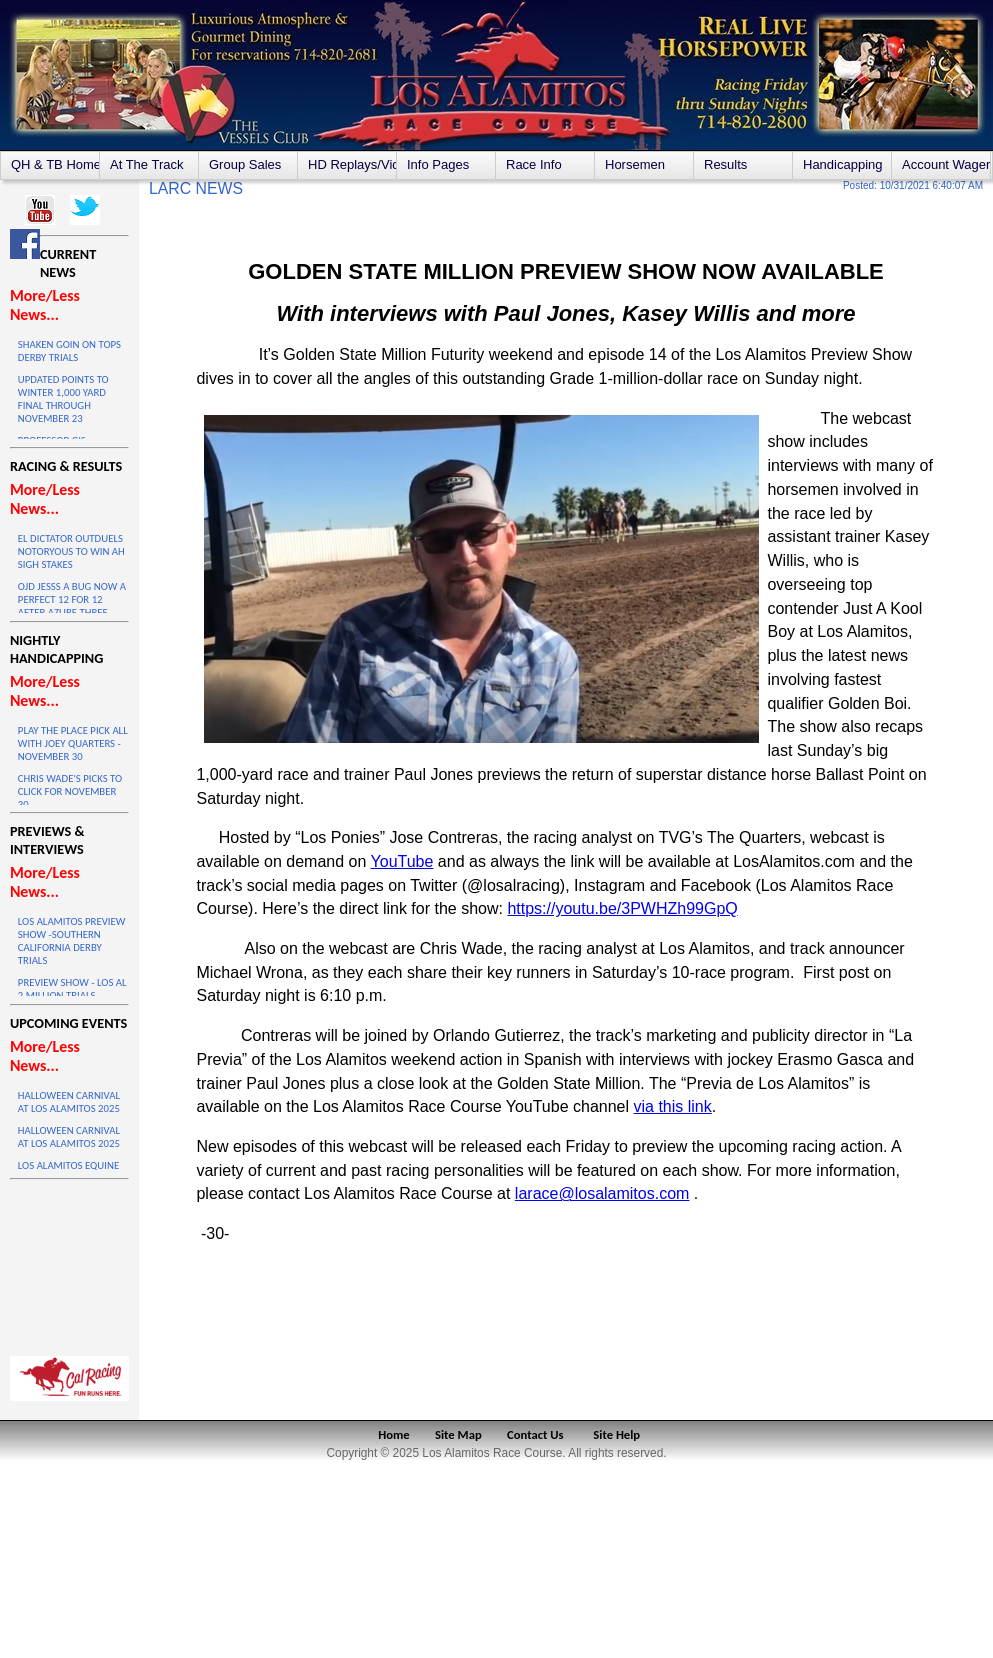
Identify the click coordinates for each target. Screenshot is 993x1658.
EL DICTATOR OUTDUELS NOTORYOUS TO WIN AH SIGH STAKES (71, 551)
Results (725, 164)
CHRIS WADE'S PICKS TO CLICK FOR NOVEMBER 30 (70, 791)
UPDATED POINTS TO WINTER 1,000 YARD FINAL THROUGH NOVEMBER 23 (63, 399)
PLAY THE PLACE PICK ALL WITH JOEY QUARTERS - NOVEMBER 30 (73, 743)
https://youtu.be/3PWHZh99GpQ (622, 908)
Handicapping (843, 164)
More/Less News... (45, 305)
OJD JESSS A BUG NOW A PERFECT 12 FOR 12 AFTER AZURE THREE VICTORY (72, 606)
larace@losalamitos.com (602, 1193)
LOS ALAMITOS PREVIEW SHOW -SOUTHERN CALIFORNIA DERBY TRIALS (71, 941)
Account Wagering (946, 164)
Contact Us (535, 1434)
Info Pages (438, 164)
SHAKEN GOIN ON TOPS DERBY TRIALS (69, 351)
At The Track (146, 164)
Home (393, 1434)
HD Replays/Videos (352, 164)
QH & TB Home (55, 164)
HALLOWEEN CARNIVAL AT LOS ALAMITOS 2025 (69, 1102)
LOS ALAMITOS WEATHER (69, 1263)
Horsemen (635, 164)
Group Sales (245, 164)
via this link (673, 1106)
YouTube (402, 861)
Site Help (616, 1434)
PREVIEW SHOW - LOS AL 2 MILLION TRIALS (72, 989)
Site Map (458, 1434)
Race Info (534, 164)
